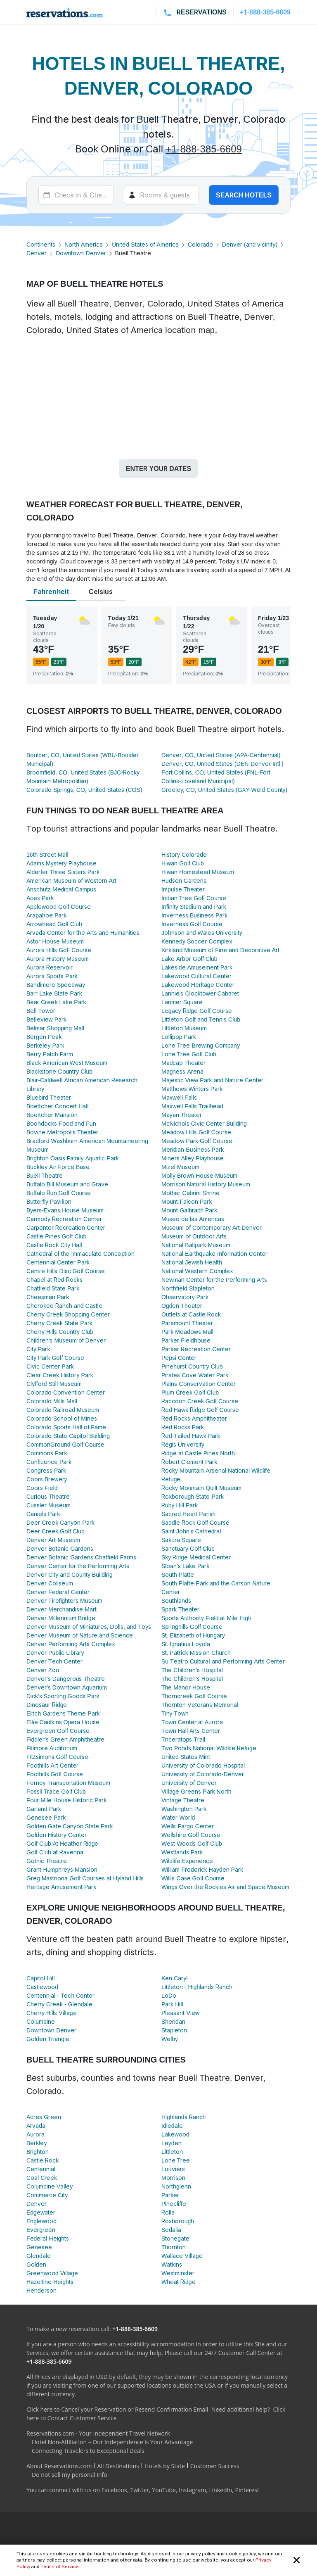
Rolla (168, 2212)
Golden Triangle (47, 2038)
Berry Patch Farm (49, 1053)
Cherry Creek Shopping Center (68, 1314)
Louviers (173, 2168)
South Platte (177, 1574)
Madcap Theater (183, 1062)
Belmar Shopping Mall (55, 1027)
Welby (169, 2038)
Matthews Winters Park (191, 1088)
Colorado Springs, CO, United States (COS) (84, 789)
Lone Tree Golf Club (188, 1053)
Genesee (39, 2246)
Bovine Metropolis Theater (62, 1132)
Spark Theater (180, 1609)
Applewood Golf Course (58, 906)
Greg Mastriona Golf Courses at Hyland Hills (85, 1878)
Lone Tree (175, 2160)
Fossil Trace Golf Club (56, 1791)
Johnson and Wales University (201, 932)
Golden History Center (56, 1834)
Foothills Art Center (52, 1765)
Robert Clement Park (189, 1461)
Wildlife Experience (187, 1860)
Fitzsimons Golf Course (57, 1756)
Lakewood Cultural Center (196, 975)
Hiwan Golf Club (182, 863)
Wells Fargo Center (187, 1826)
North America (83, 244)
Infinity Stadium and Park (193, 906)
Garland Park (43, 1808)
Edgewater (40, 2212)
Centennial (40, 2168)
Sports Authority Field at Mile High (206, 1617)
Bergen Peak (44, 1036)
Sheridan (173, 2021)
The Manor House (185, 1687)
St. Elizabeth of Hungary (193, 1635)
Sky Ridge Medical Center (196, 1557)
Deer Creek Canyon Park (60, 1522)
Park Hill (172, 2004)
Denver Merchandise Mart (61, 1609)
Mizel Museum (180, 1166)
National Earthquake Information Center (214, 1253)
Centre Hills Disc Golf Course (65, 1270)
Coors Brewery (46, 1479)
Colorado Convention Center (65, 1392)
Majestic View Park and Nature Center (212, 1080)
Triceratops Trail (183, 1739)
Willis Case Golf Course (193, 1878)
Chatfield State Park (52, 1288)
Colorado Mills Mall (51, 1400)
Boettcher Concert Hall (57, 1106)
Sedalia (171, 2229)
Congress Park (46, 1470)
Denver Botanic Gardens (59, 1548)
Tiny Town (175, 1713)
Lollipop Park (178, 1036)
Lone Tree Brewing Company (200, 1045)
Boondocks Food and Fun (61, 1123)
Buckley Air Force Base (58, 1166)
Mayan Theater (181, 1114)
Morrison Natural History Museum (205, 1184)
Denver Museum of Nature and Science (79, 1635)
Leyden (171, 2142)
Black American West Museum (66, 1062)
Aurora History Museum (57, 958)
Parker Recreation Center (196, 1348)
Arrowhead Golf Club (54, 923)
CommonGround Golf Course (65, 1444)
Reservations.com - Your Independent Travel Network (98, 2433)
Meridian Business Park (192, 1149)
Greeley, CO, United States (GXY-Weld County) (224, 789)
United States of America (145, 244)
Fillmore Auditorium (51, 1747)
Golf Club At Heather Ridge (62, 1843)
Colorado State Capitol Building (68, 1435)
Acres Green (43, 2116)
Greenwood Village (52, 2273)
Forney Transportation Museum (68, 1782)
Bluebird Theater (48, 1097)
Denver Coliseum (49, 1583)
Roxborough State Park (192, 1496)
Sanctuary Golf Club (188, 1548)
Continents (40, 244)
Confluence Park (48, 1461)
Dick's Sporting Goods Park (62, 1695)
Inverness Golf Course (191, 923)
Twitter (139, 2490)
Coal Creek (41, 2177)
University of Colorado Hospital (203, 1765)
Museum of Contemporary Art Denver (211, 1227)
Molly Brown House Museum (199, 1175)
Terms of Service (59, 2566)
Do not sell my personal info (69, 2475)
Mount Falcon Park (186, 1201)
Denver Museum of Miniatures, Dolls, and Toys (88, 1626)
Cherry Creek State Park (59, 1322)
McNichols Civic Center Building (204, 1123)
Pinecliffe (173, 2203)
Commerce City (47, 2194)
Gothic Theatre (46, 1860)
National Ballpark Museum (195, 1244)
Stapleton (174, 2030)
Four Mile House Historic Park (66, 1800)
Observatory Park (184, 1296)
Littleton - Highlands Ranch (196, 1986)
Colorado (200, 244)
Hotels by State (164, 2466)
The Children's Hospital (192, 1669)
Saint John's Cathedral (191, 1531)
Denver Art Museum (53, 1539)
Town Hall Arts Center (190, 1730)
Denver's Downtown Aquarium (66, 1687)
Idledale (172, 2125)
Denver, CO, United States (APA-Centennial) (220, 754)
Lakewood (175, 2134)
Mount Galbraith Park (189, 1210)
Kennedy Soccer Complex (196, 941)
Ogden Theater (181, 1305)
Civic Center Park (50, 1366)
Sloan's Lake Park (185, 1565)
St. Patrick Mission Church (196, 1652)
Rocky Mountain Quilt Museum (201, 1487)
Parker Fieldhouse (186, 1340)
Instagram (192, 2490)
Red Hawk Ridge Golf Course (200, 1409)
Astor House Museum (55, 941)
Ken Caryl (174, 1978)
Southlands (176, 1600)
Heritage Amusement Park (61, 1886)
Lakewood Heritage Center (197, 984)
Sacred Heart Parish (188, 1513)
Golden (36, 2264)
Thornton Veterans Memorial (199, 1704)
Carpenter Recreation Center (65, 1227)
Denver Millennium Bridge (60, 1617)
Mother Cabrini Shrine (190, 1192)
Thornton (173, 2246)
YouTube (164, 2490)
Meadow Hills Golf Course (196, 1132)
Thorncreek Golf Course (194, 1695)
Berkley (36, 2142)
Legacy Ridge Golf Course (196, 1010)
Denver (36, 253)
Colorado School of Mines (61, 1418)
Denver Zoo (42, 1669)
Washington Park (183, 1808)
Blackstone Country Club (59, 1071)
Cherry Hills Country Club (59, 1331)
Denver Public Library (55, 1652)
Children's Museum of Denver (66, 1340)
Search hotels (244, 195)
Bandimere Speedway (55, 984)
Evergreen (40, 2229)
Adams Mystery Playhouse (61, 863)
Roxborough (177, 2220)
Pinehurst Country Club (192, 1366)
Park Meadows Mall (187, 1331)
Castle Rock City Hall (54, 1244)
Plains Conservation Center (198, 1383)
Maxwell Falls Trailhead (192, 1106)
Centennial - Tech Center (60, 1995)
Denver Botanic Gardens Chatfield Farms (81, 1557)
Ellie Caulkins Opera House (62, 1721)
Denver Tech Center (54, 1661)
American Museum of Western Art (71, 880)
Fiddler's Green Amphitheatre (65, 1739)
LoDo (168, 1995)
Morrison (173, 2177)
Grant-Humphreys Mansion (61, 1869)
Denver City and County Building (69, 1574)
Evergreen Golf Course (58, 1730)
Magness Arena (182, 1071)
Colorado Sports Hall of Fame (66, 1427)
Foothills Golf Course (54, 1774)
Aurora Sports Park (52, 975)
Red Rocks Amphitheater (194, 1418)
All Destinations (118, 2466)
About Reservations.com (59, 2466)
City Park (38, 1348)
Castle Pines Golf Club (56, 1236)
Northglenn (176, 2186)
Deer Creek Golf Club (55, 1531)
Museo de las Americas (192, 1218)
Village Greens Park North (196, 1791)
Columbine (40, 2021)
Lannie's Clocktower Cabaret (200, 993)
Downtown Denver (81, 253)
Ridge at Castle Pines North (198, 1453)
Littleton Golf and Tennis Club (200, 1019)
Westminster (177, 2273)
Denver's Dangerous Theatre (65, 1678)
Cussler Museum (48, 1505)
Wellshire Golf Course (190, 1834)
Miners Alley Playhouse (192, 1158)
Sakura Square (181, 1539)
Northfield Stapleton (188, 1288)
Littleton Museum (184, 1027)
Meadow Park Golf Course (196, 1140)
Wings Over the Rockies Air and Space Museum (225, 1886)
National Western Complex (197, 1270)
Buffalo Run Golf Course (58, 1192)
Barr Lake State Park (54, 993)
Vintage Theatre (182, 1800)
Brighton (37, 2151)
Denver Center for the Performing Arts (77, 1565)
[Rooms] (161, 195)
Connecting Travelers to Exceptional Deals (88, 2451)
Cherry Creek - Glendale (59, 2004)
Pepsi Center (178, 1357)
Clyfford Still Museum (54, 1383)
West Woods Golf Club (191, 1843)
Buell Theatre (44, 1175)
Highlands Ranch (183, 2116)
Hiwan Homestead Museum (197, 871)
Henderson (41, 2290)
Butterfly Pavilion (48, 1201)
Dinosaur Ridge (46, 1704)
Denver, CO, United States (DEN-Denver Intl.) (222, 763)
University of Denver (189, 1782)
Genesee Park (46, 1817)
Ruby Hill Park (179, 1505)
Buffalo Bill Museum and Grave (67, 1184)
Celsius (101, 591)
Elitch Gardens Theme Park (63, 1713)
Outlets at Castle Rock (191, 1314)
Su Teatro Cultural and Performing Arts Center (223, 1661)
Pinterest (247, 2490)
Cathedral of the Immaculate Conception (80, 1253)
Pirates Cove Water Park (194, 1374)
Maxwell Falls (179, 1097)
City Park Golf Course (55, 1357)
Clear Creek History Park (59, 1374)
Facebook (114, 2490)
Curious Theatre (48, 1496)
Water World (178, 1817)
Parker (170, 2194)
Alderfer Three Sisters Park (62, 871)
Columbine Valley (49, 2186)
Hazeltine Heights (49, 2281)
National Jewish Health (191, 1262)
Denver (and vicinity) (249, 244)
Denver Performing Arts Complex (70, 1643)
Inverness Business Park (194, 915)
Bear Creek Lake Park (56, 1001)
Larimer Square (182, 1001)
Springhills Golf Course (191, 1626)
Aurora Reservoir (49, 967)
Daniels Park (43, 1513)
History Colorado (184, 854)
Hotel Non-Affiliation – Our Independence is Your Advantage (112, 2442)
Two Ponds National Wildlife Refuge (208, 1747)
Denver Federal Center (58, 1591)
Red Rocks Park (182, 1427)
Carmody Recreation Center (64, 1218)
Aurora (35, 2134)
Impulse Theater (183, 889)
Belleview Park (46, 1019)
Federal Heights (47, 2238)
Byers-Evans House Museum (65, 1210)
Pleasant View (180, 2012)
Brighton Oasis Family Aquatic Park (72, 1158)
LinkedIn (220, 2490)
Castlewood (42, 1986)
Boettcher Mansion (52, 1114)
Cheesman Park (47, 1296)
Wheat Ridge (178, 2281)
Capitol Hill (40, 1978)
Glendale (38, 2255)
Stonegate (175, 2238)
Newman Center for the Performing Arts (214, 1279)
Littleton (172, 2151)
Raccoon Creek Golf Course (199, 1400)
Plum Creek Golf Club (190, 1392)
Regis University (182, 1444)
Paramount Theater (187, 1322)
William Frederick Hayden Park (202, 1869)
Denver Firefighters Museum (64, 1600)
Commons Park (46, 1453)
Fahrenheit (51, 591)
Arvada (35, 2125)
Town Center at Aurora (192, 1721)
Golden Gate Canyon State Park (69, 1826)
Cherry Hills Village (51, 2012)
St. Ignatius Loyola (185, 1643)
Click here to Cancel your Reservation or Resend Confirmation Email (117, 2409)
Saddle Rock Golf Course (195, 1522)
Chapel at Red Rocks (54, 1279)
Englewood (41, 2220)
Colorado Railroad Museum (62, 1409)
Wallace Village (182, 2255)
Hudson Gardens (183, 880)
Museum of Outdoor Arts (194, 1236)
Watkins (171, 2264)
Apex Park (40, 897)
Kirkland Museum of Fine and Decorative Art (220, 949)
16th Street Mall (47, 854)
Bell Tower (40, 1010)
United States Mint (185, 1756)
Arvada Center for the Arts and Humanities (83, 932)
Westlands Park (182, 1852)
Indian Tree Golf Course (193, 897)
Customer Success (214, 2466)
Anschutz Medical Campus (61, 889)
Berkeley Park (45, 1045)
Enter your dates (158, 468)
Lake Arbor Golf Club (189, 958)
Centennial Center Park (58, 1262)
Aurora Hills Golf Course (58, 949)
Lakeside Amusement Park (196, 967)
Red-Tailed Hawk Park (190, 1435)
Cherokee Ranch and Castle (64, 1305)
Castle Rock (42, 2160)
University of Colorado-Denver (202, 1774)
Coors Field (42, 1487)
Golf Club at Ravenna (54, 1852)
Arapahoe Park (46, 915)
